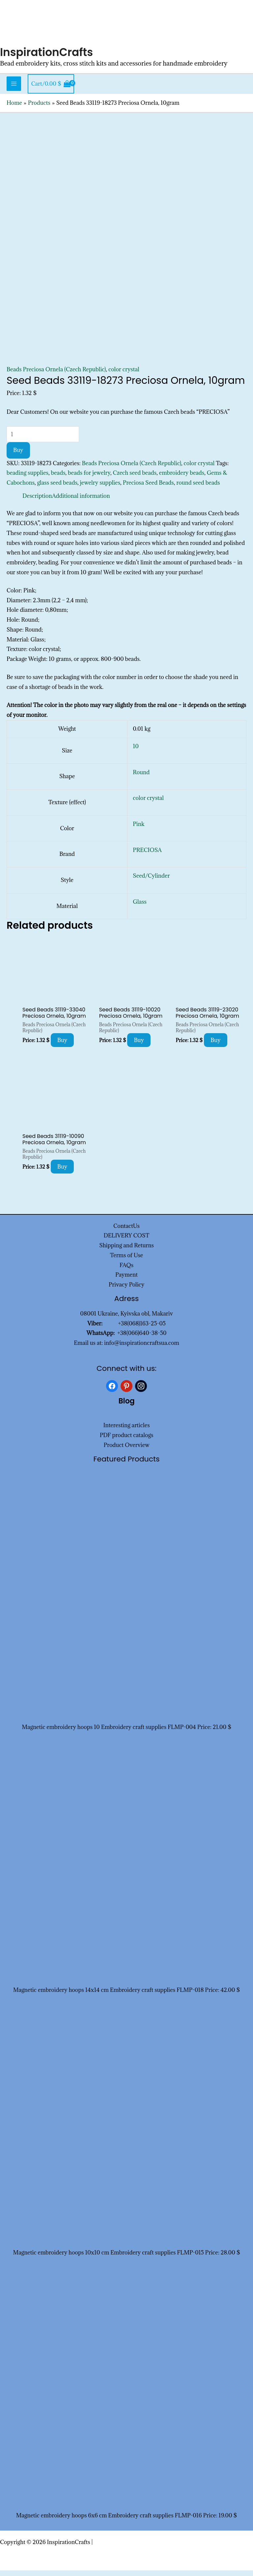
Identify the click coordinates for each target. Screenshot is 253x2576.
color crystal (123, 375)
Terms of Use (126, 1260)
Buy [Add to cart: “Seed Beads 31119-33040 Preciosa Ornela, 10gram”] (62, 1046)
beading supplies (27, 478)
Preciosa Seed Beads (148, 488)
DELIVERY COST (127, 1241)
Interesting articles (126, 1431)
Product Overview (126, 1450)
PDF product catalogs (127, 1441)
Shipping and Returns (126, 1251)
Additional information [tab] (81, 501)
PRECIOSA (147, 855)
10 (136, 751)
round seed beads (198, 488)
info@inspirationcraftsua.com (141, 1348)
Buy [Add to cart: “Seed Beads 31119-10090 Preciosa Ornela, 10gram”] (62, 1172)
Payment (126, 1280)
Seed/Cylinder (151, 881)
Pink (138, 829)
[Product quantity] (43, 440)
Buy (18, 455)
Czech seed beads (135, 478)
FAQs (126, 1270)
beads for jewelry (89, 478)
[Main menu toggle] (14, 89)
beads (58, 478)
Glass (140, 907)
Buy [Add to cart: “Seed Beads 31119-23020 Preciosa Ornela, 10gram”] (216, 1046)
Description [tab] (37, 501)
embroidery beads (181, 478)
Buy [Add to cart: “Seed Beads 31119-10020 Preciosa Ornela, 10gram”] (139, 1046)
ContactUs (126, 1231)
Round (141, 777)
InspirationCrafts (49, 57)
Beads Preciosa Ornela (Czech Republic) (56, 375)
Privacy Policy (127, 1290)
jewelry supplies (100, 488)
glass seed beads (57, 488)
